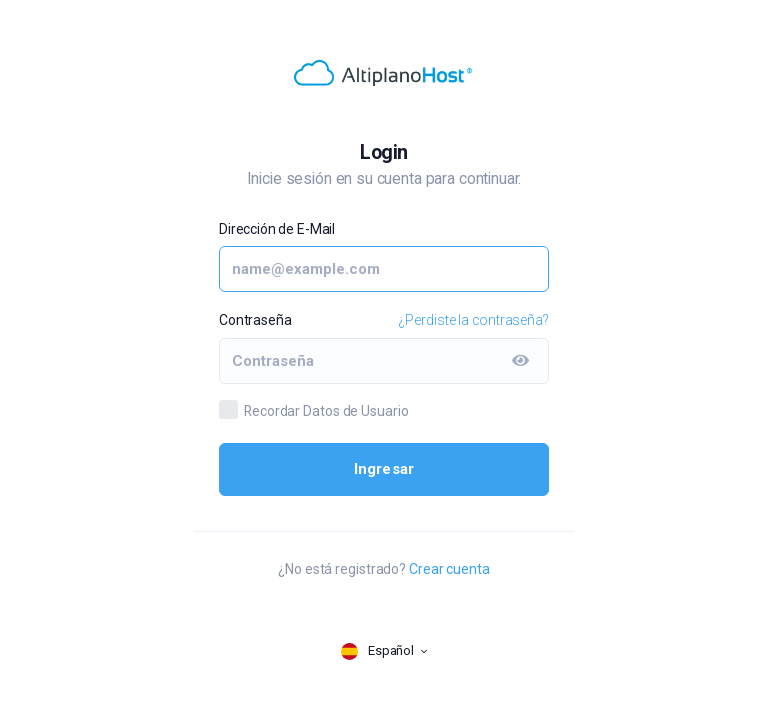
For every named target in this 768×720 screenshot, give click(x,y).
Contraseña (255, 320)
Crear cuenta (449, 569)
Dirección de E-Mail (277, 229)
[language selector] (384, 651)
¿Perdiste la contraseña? (474, 320)
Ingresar (384, 469)
